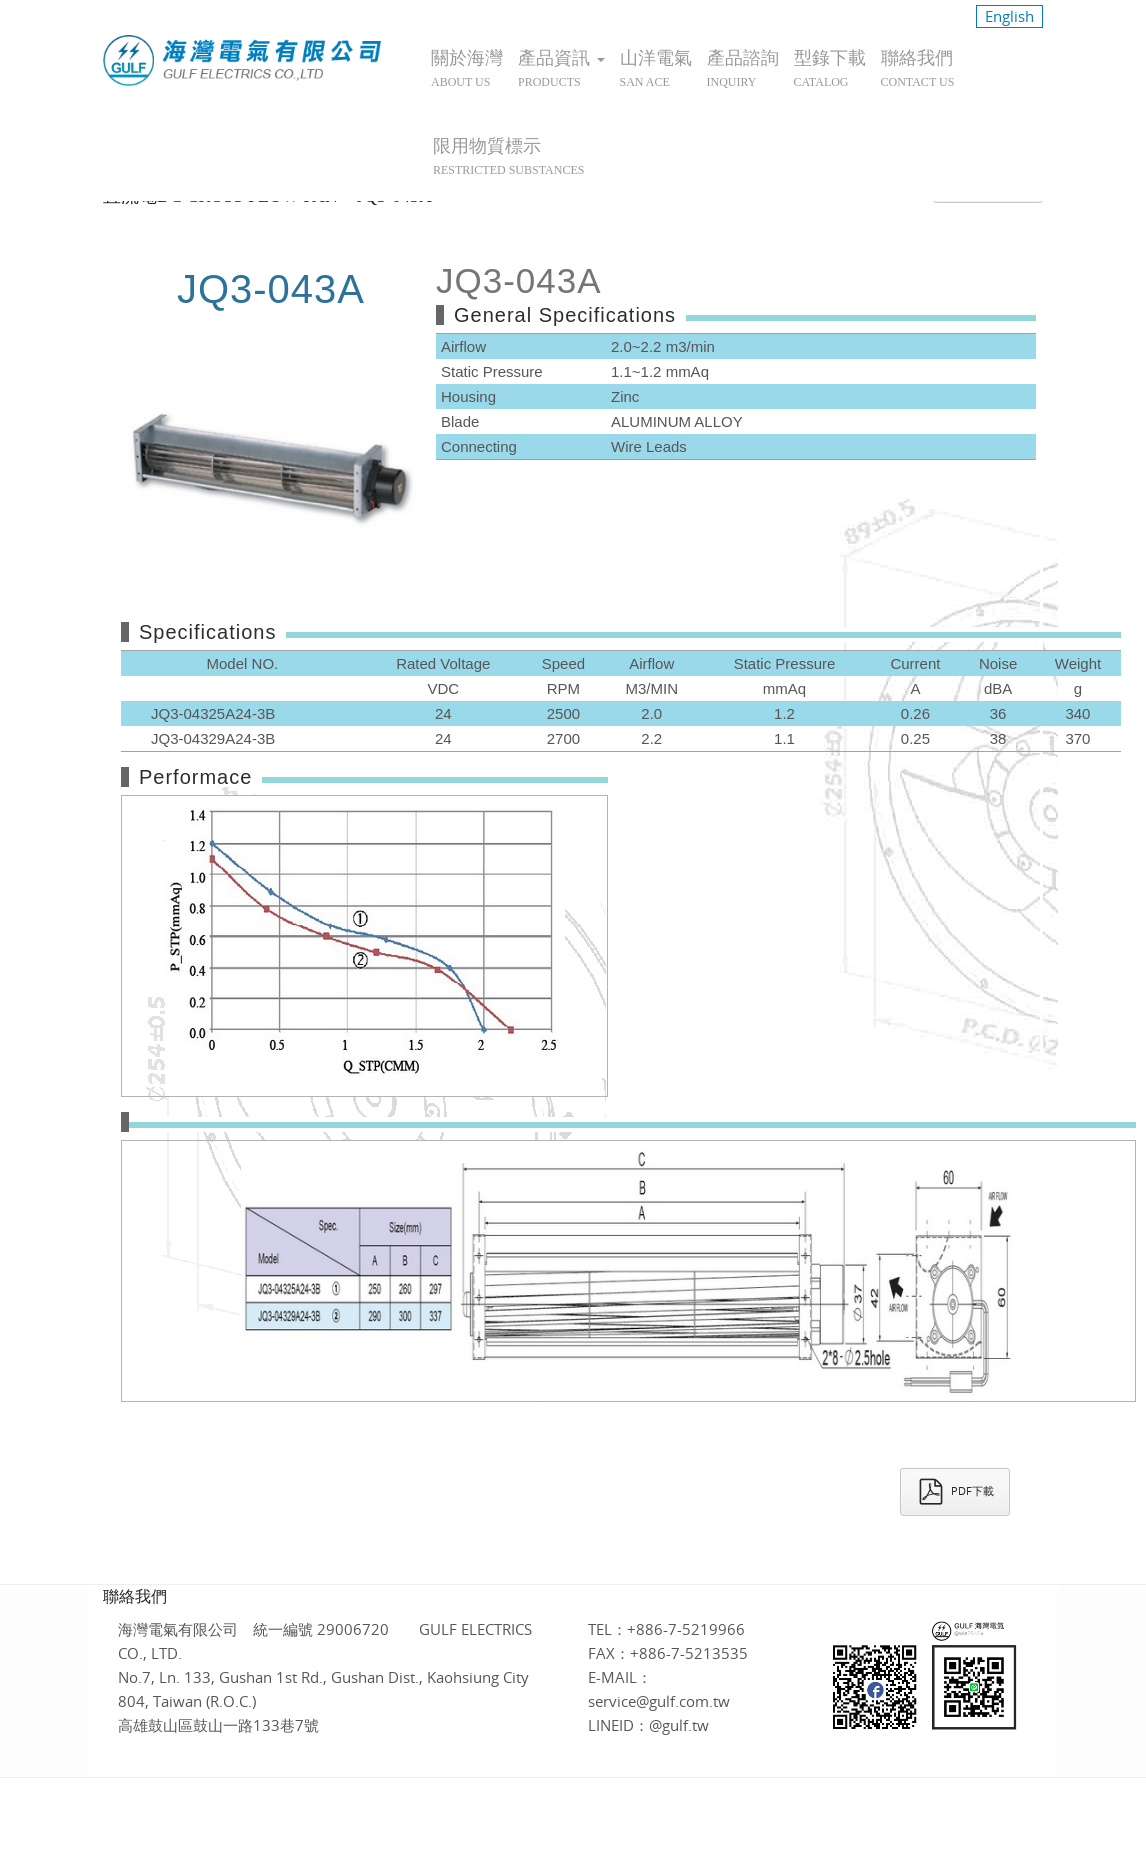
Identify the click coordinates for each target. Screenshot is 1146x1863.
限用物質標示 (508, 156)
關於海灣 (467, 68)
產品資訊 (561, 68)
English (1009, 16)
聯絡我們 (918, 68)
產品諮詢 (743, 68)
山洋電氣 (656, 68)
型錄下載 (830, 68)
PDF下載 (955, 1492)
